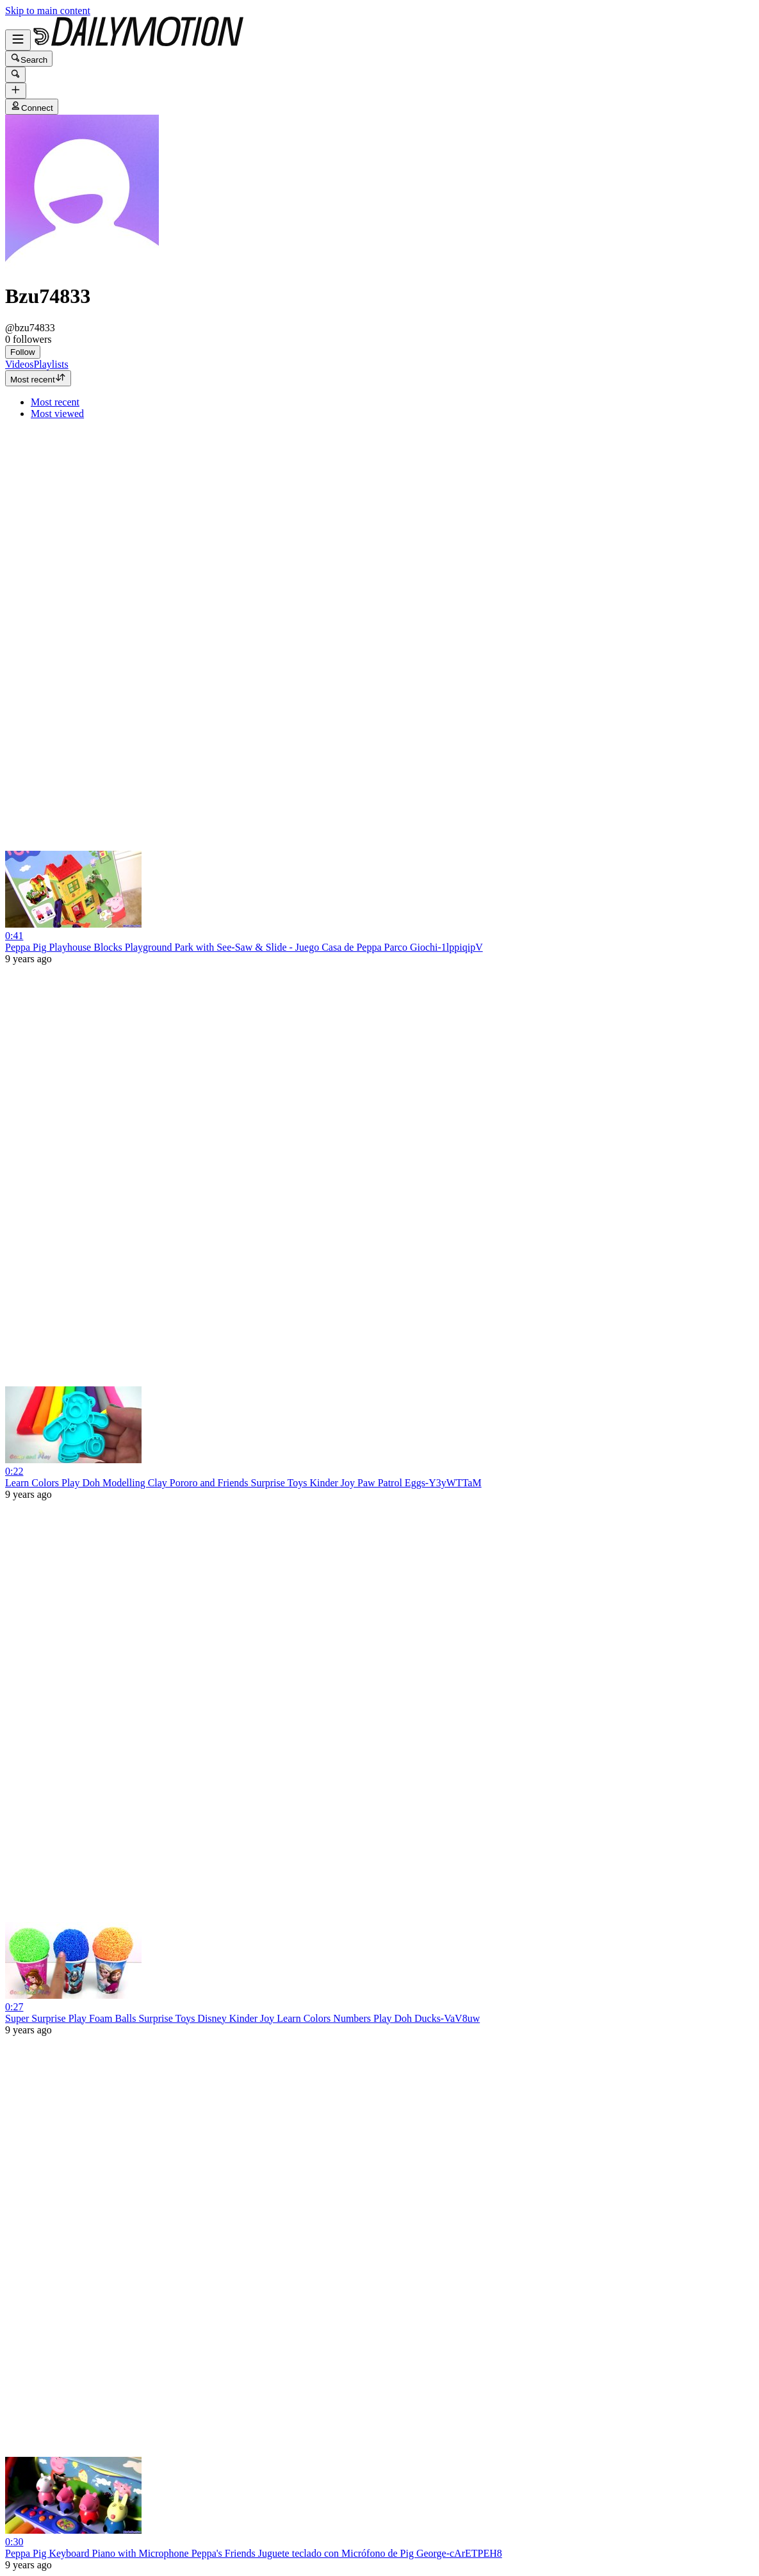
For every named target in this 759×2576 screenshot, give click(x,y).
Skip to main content (47, 10)
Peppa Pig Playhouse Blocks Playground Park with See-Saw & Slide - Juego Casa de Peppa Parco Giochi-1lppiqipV (244, 947)
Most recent (38, 378)
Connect (31, 107)
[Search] (15, 75)
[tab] (19, 364)
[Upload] (15, 91)
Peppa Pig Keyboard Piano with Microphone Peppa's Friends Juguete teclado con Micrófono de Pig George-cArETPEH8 (253, 2553)
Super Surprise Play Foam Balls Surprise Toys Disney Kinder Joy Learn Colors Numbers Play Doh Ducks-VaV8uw (242, 2018)
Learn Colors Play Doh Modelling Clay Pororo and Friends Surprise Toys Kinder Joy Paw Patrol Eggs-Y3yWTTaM (243, 1482)
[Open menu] (18, 40)
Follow (22, 352)
